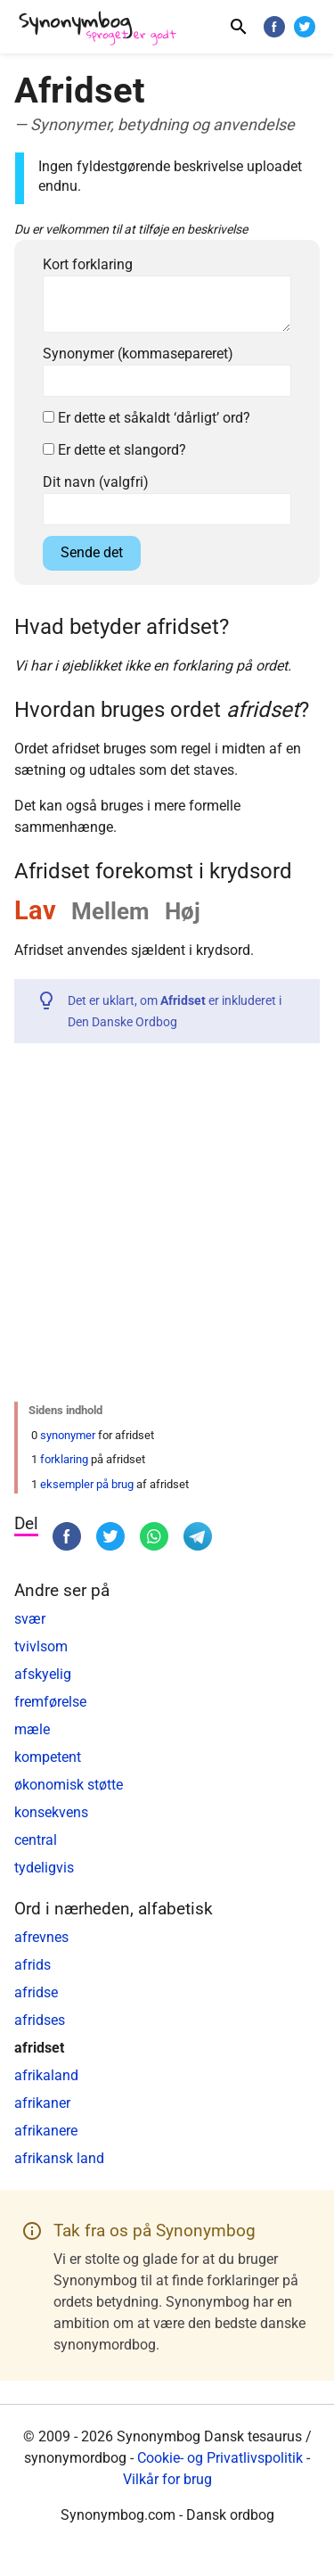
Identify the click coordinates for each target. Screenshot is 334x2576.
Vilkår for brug (167, 2479)
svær (29, 1618)
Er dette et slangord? (114, 449)
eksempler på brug (87, 1484)
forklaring (64, 1459)
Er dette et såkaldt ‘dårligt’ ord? (146, 417)
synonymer (67, 1435)
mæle (32, 1729)
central (35, 1839)
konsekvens (51, 1812)
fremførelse (50, 1701)
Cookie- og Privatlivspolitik (220, 2457)
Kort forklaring (88, 264)
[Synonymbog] (103, 29)
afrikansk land (59, 2158)
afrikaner (42, 2103)
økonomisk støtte (68, 1784)
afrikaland (46, 2075)
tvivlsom (41, 1646)
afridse (36, 1992)
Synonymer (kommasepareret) (138, 353)
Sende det (92, 552)
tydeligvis (44, 1867)
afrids (32, 1964)
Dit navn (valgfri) (96, 481)
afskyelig (42, 1674)
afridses (39, 2020)
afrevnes (41, 1937)
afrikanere (45, 2130)
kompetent (47, 1757)
